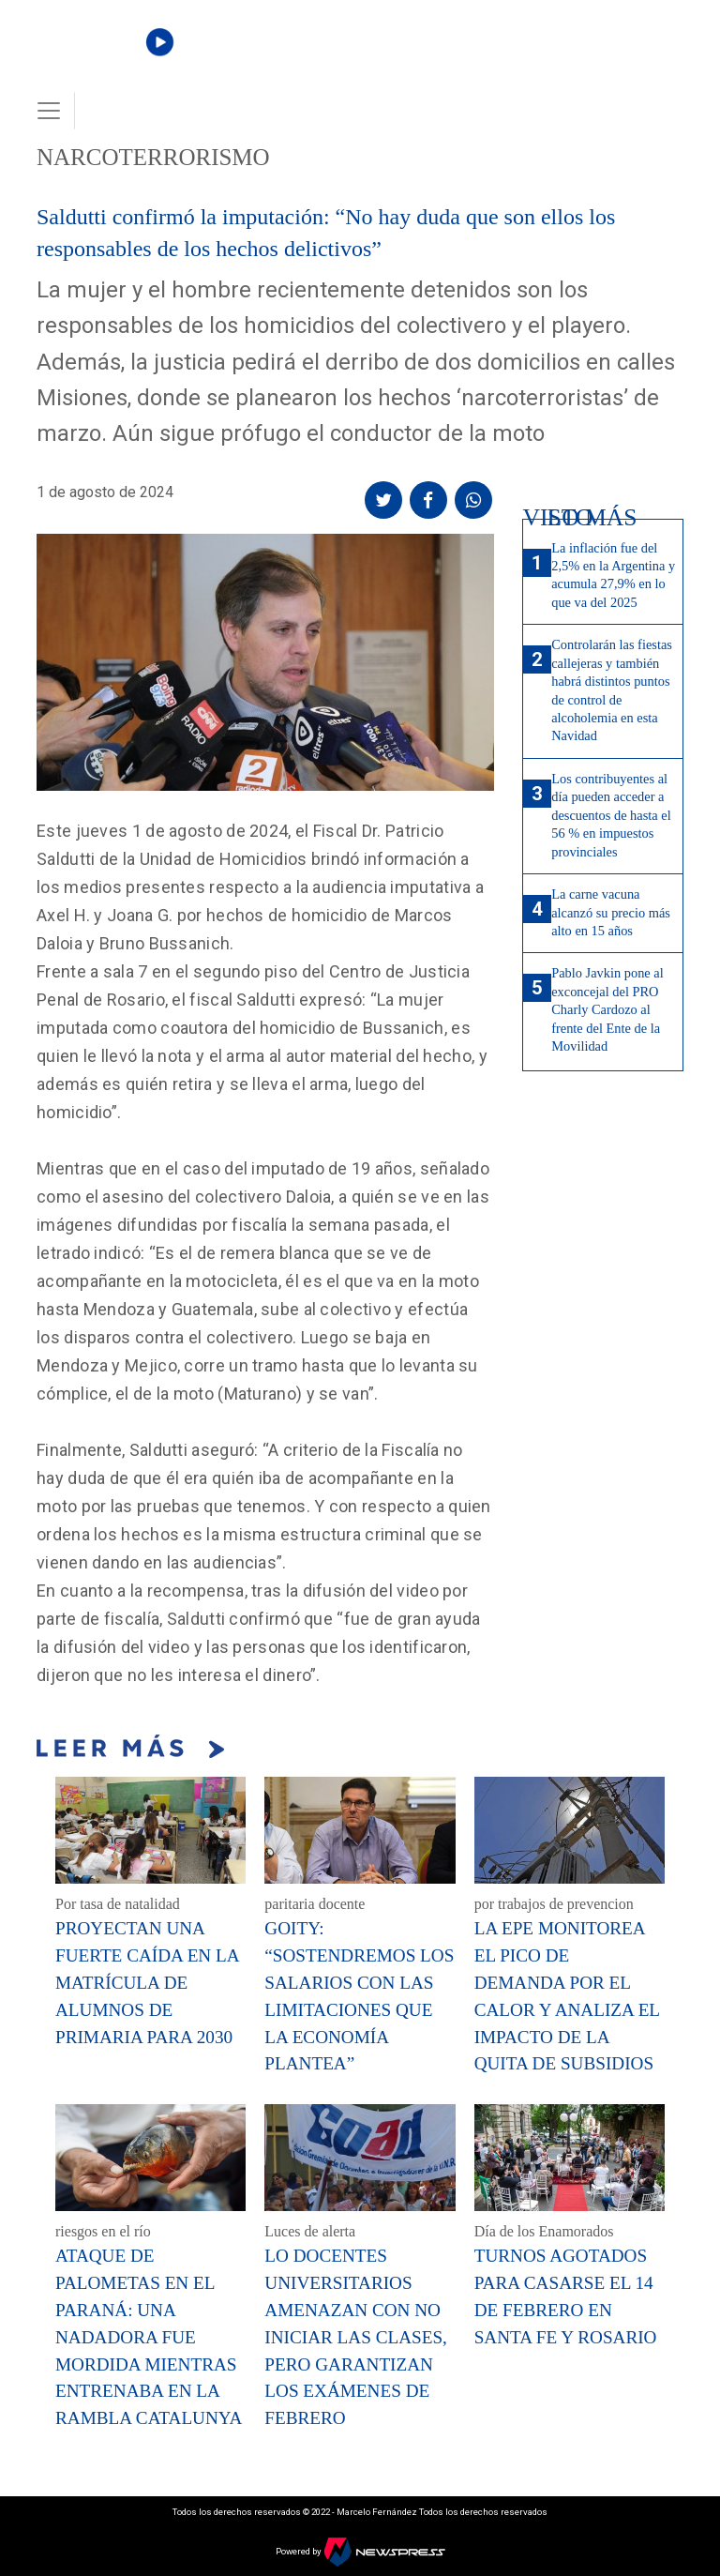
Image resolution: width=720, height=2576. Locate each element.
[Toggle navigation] (48, 110)
